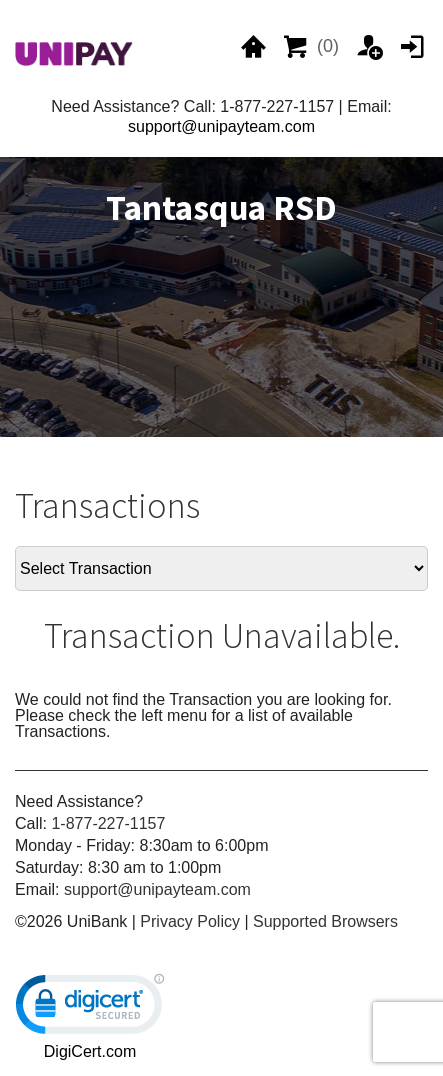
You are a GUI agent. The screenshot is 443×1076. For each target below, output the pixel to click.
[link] (90, 1008)
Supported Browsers (325, 921)
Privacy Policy (190, 921)
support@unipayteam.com (221, 126)
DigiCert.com (90, 1051)
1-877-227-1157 (108, 823)
